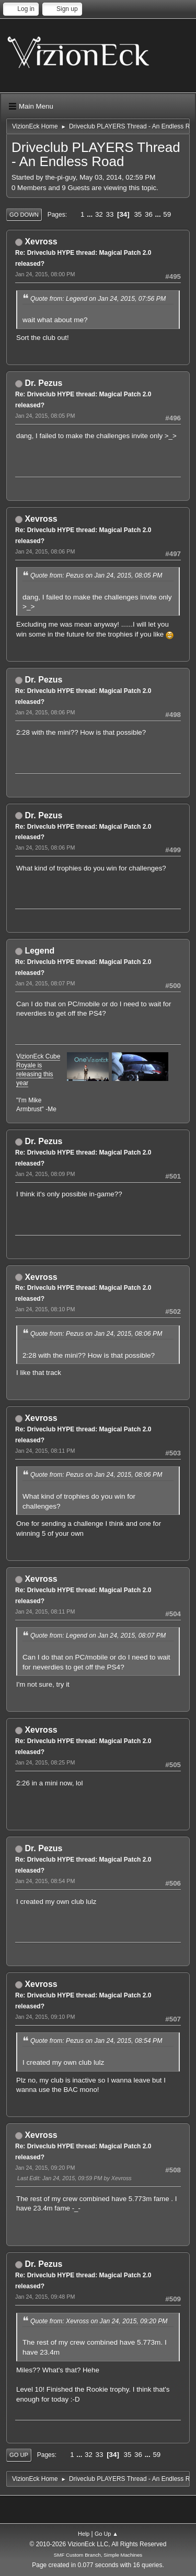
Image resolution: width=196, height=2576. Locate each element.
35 (138, 214)
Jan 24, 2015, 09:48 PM (45, 2296)
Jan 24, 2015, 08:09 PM (45, 1174)
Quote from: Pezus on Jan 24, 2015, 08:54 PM (96, 2040)
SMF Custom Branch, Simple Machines (98, 2555)
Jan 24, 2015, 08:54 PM (45, 1881)
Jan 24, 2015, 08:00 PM (45, 274)
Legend (39, 950)
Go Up (18, 2455)
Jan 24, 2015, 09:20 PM (45, 2168)
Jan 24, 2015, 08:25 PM (45, 1762)
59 (167, 214)
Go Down (24, 214)
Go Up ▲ (106, 2534)
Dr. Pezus (43, 383)
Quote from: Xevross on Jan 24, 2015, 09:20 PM (99, 2321)
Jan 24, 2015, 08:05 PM (45, 416)
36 (149, 214)
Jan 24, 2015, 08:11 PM (45, 1451)
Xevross (41, 241)
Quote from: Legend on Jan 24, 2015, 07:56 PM (98, 298)
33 (109, 214)
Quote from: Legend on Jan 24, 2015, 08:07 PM (98, 1635)
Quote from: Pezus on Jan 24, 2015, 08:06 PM (96, 1333)
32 (99, 214)
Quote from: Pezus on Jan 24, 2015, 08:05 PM (96, 575)
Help (83, 2534)
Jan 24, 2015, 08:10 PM (45, 1309)
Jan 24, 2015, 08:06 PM (45, 551)
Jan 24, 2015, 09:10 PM (45, 2017)
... (91, 214)
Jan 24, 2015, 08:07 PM (45, 983)
